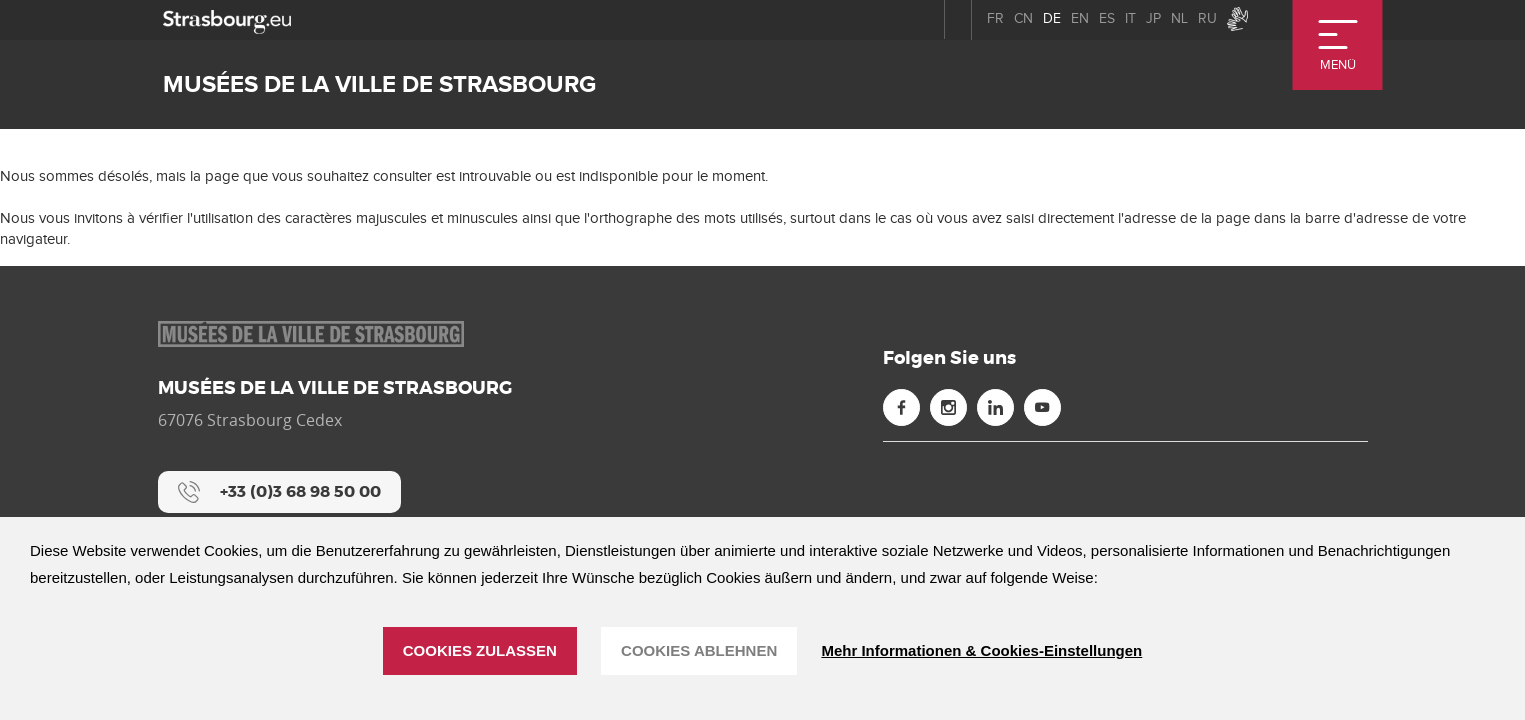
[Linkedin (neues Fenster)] (995, 407)
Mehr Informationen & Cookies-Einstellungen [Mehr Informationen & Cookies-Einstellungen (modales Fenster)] (981, 650)
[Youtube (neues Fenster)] (1042, 407)
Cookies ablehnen (699, 650)
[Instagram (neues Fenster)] (948, 407)
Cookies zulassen (480, 650)
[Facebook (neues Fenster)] (901, 407)
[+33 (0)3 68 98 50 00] (279, 492)
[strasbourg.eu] (227, 19)
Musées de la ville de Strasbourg (379, 84)
